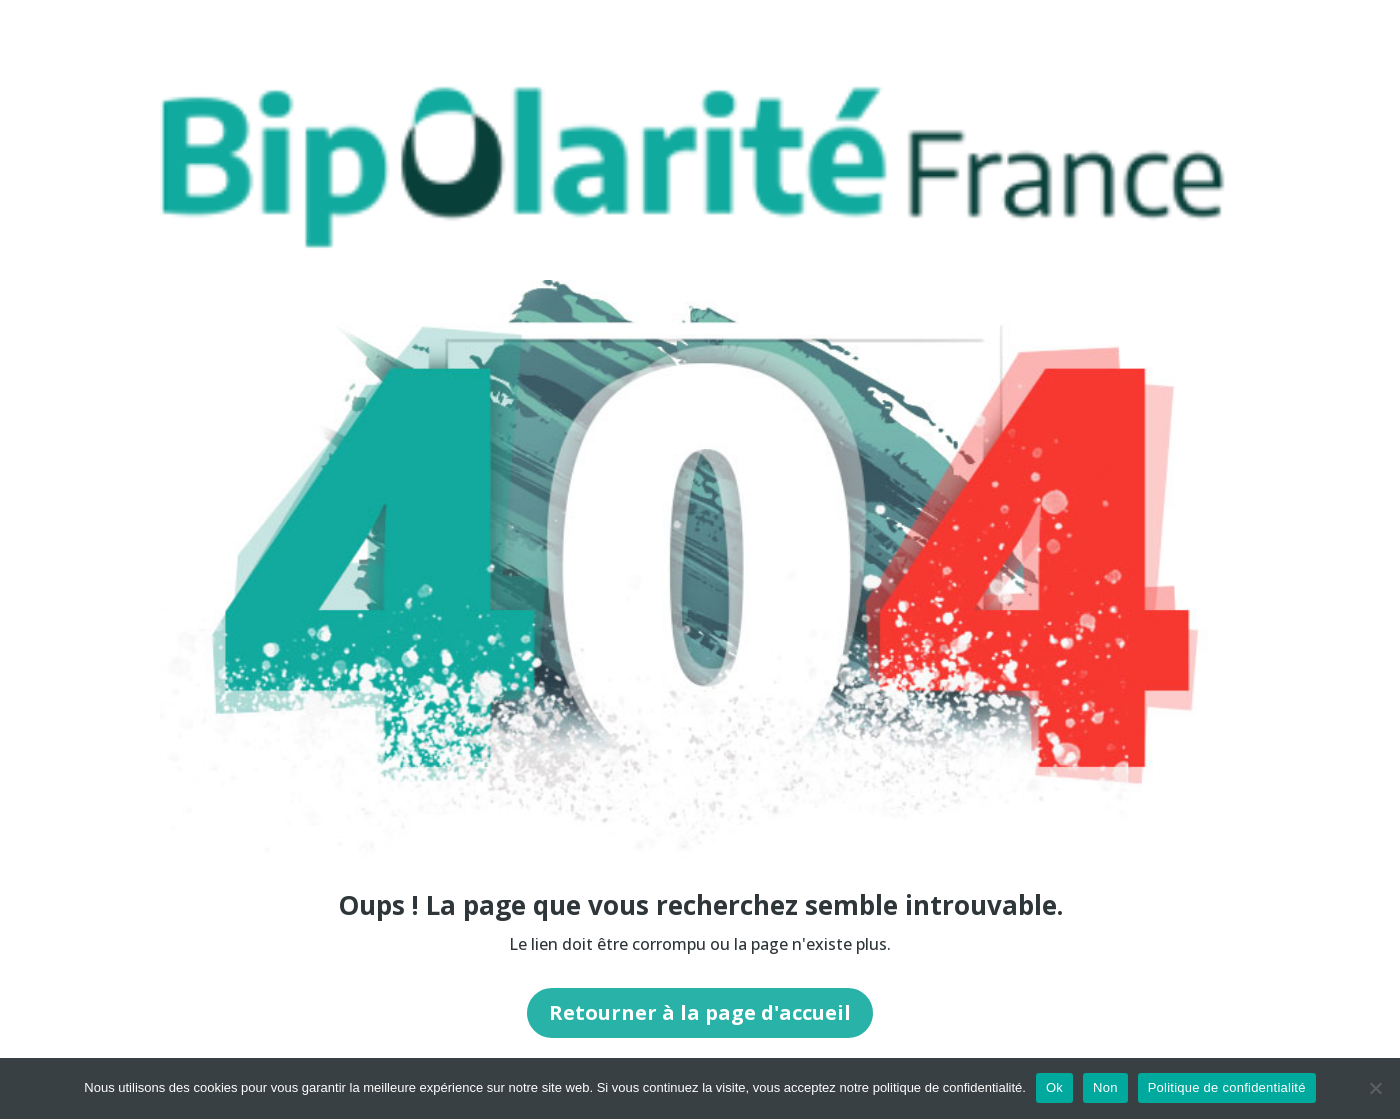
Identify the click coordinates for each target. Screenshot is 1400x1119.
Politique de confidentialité (1227, 1087)
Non (1105, 1087)
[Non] (1375, 1088)
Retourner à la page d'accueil (700, 1012)
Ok (1054, 1087)
